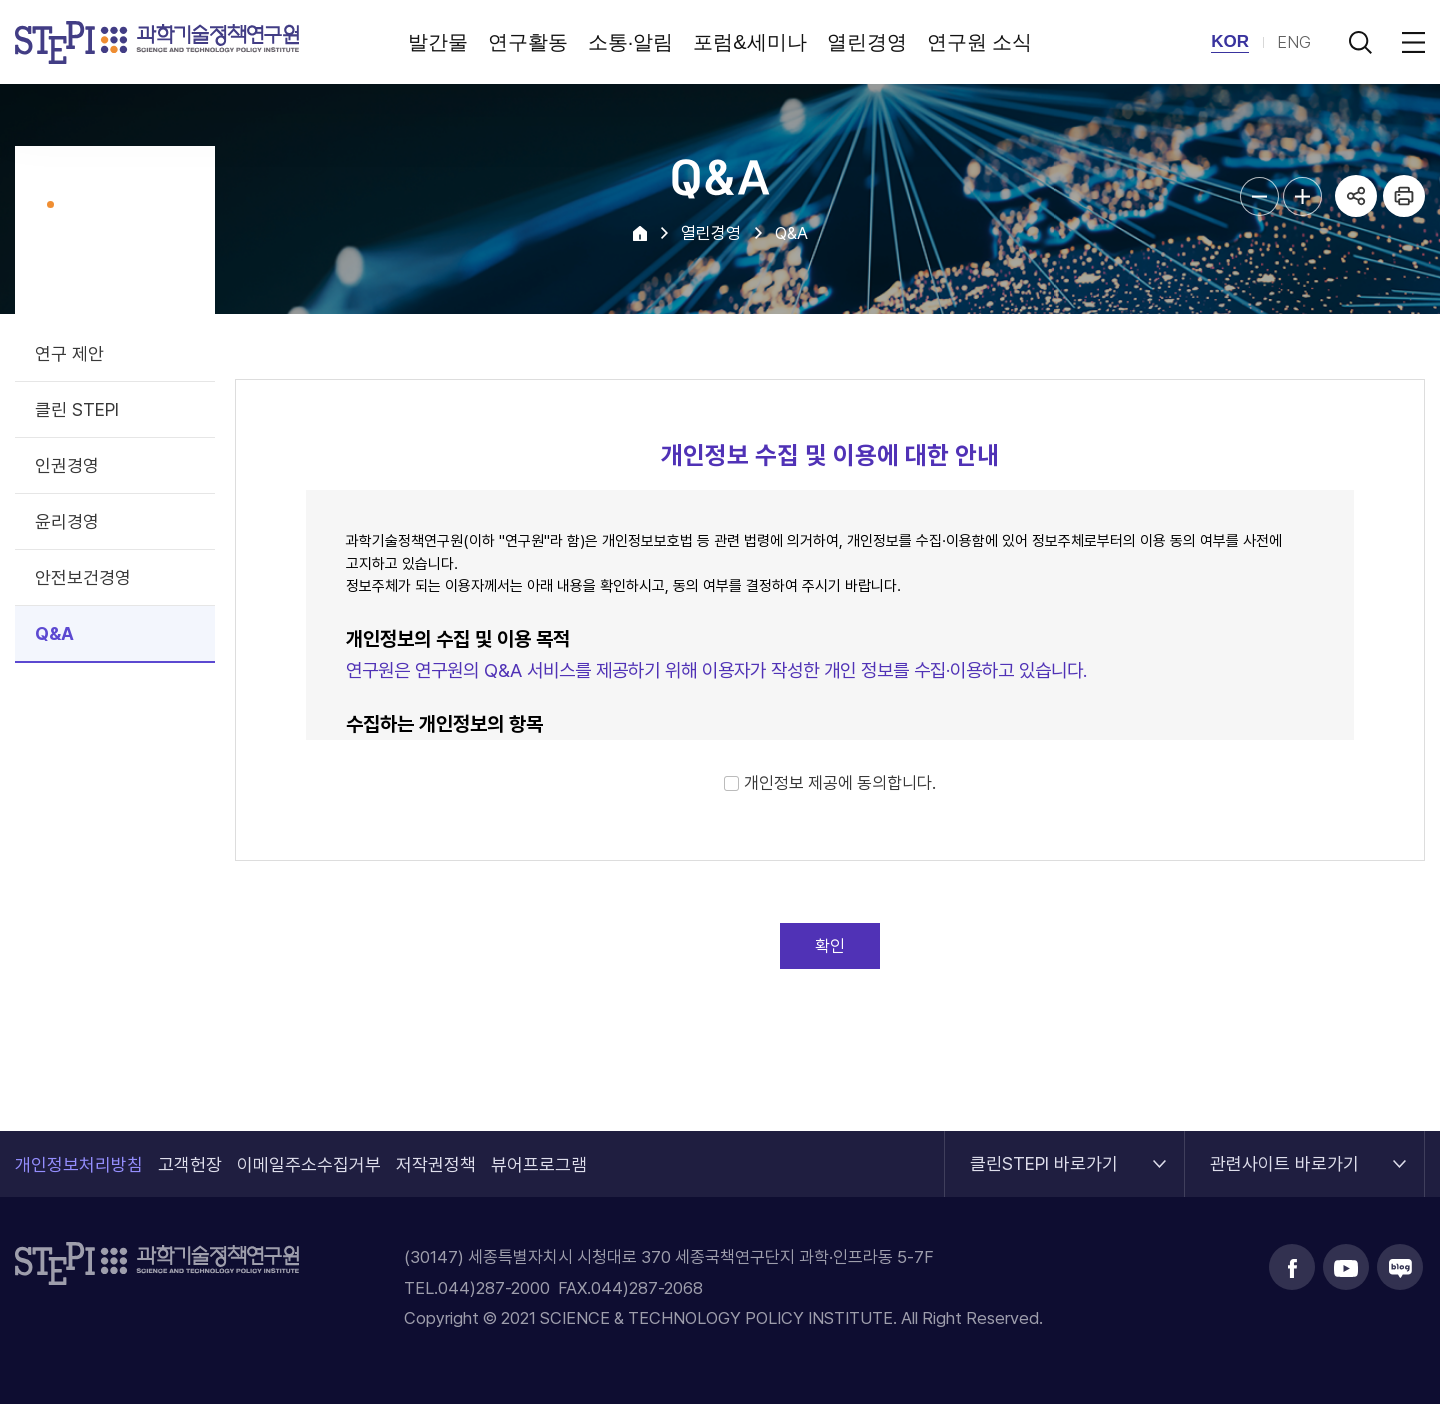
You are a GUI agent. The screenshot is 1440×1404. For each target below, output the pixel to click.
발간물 (438, 42)
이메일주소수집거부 (309, 1164)
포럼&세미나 (749, 42)
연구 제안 (69, 353)
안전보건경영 (83, 577)
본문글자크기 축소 (1259, 196)
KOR (1230, 41)
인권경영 (67, 465)
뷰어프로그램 (539, 1164)
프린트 (1404, 196)
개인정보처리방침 (79, 1164)
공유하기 (1356, 196)
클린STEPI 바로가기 (1044, 1152)
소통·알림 (631, 42)
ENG (1294, 42)
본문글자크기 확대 (1302, 196)
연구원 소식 (980, 42)
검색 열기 (1360, 42)
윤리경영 (67, 521)
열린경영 (867, 42)
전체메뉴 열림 (1410, 42)
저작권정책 (436, 1164)
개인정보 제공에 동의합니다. (840, 783)
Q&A (54, 633)
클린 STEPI (77, 409)
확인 (830, 946)
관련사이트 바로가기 (1284, 1152)
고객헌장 (190, 1164)
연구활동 (528, 42)
